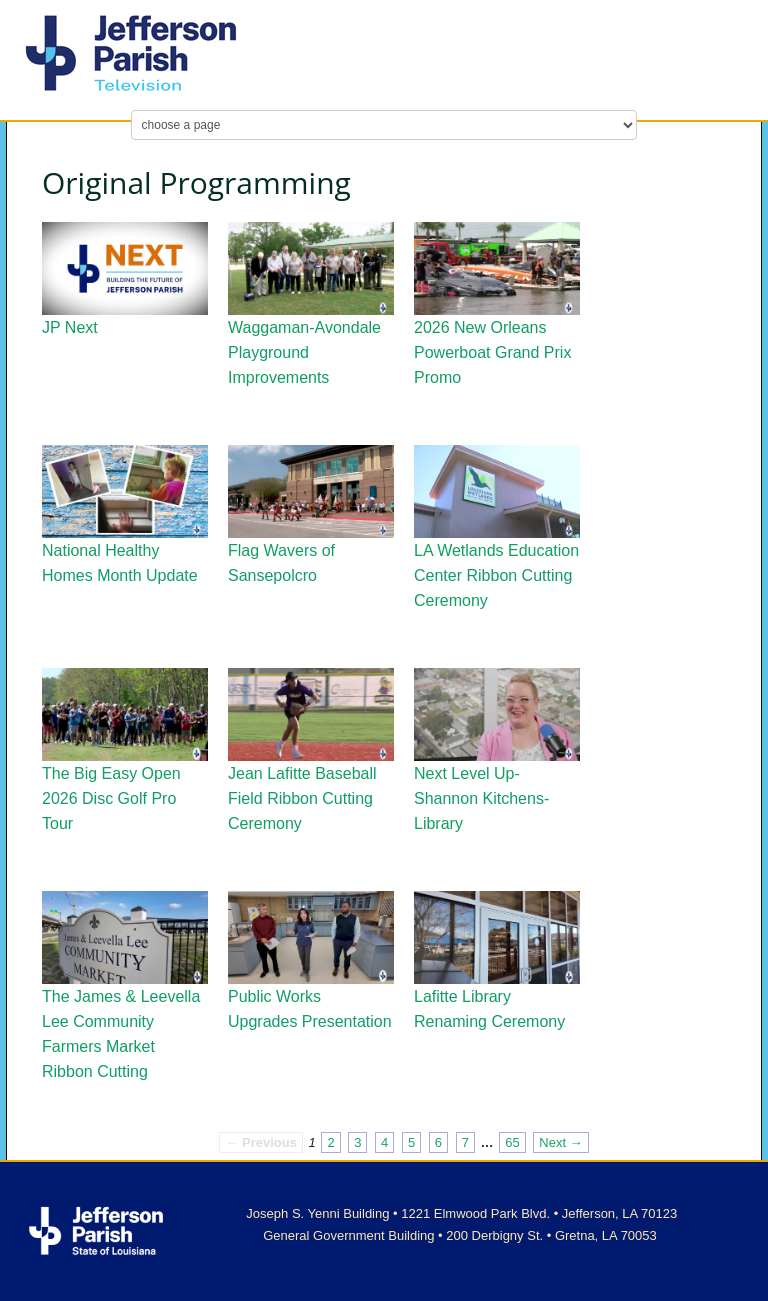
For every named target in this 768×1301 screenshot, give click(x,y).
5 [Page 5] (411, 1142)
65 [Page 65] (512, 1142)
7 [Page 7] (465, 1142)
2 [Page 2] (330, 1142)
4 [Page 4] (384, 1142)
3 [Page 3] (357, 1142)
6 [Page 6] (438, 1142)
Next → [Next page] (560, 1142)
